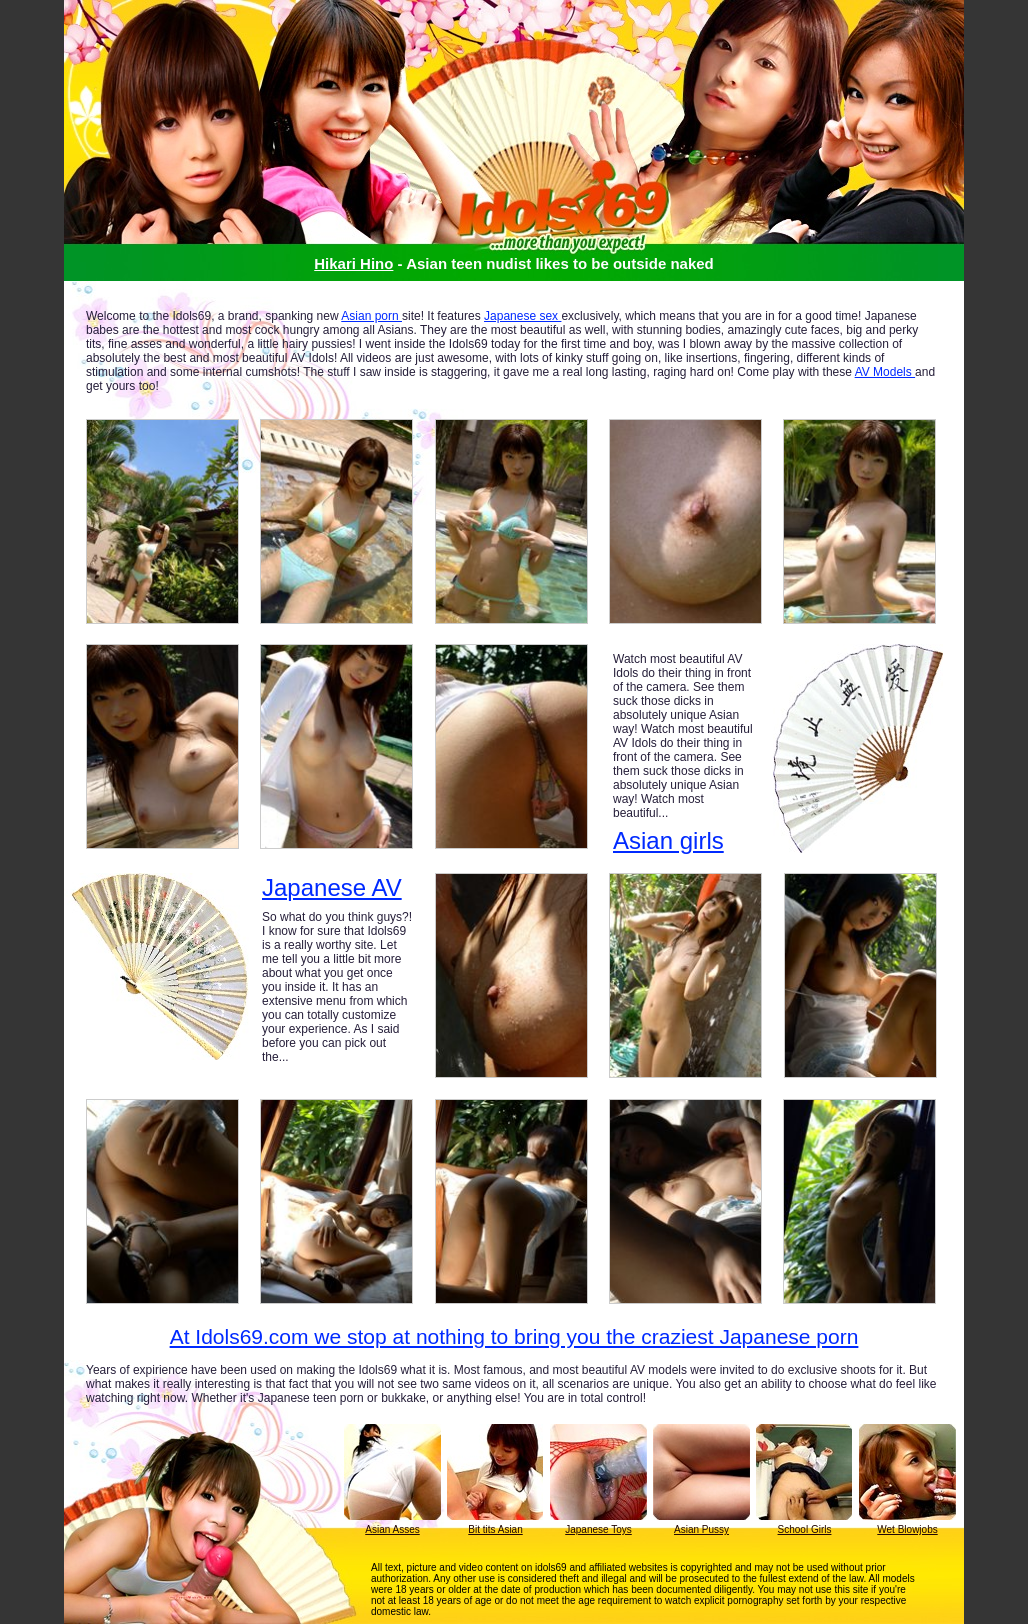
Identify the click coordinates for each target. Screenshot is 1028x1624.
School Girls (805, 1529)
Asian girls (668, 840)
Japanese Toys (598, 1529)
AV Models (885, 372)
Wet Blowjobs (907, 1529)
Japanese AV (332, 888)
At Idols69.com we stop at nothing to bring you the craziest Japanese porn (514, 1336)
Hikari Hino (353, 263)
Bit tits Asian (495, 1529)
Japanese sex (522, 316)
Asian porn (371, 316)
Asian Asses (392, 1529)
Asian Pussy (701, 1529)
